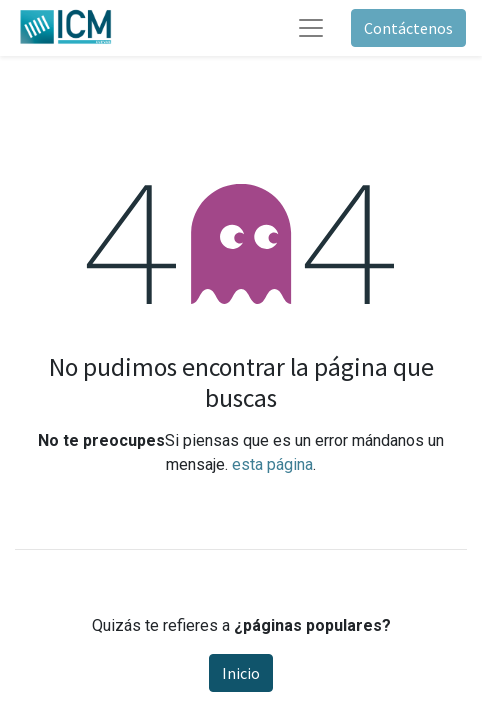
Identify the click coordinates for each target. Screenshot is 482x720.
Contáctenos (408, 28)
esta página (272, 464)
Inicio (241, 673)
